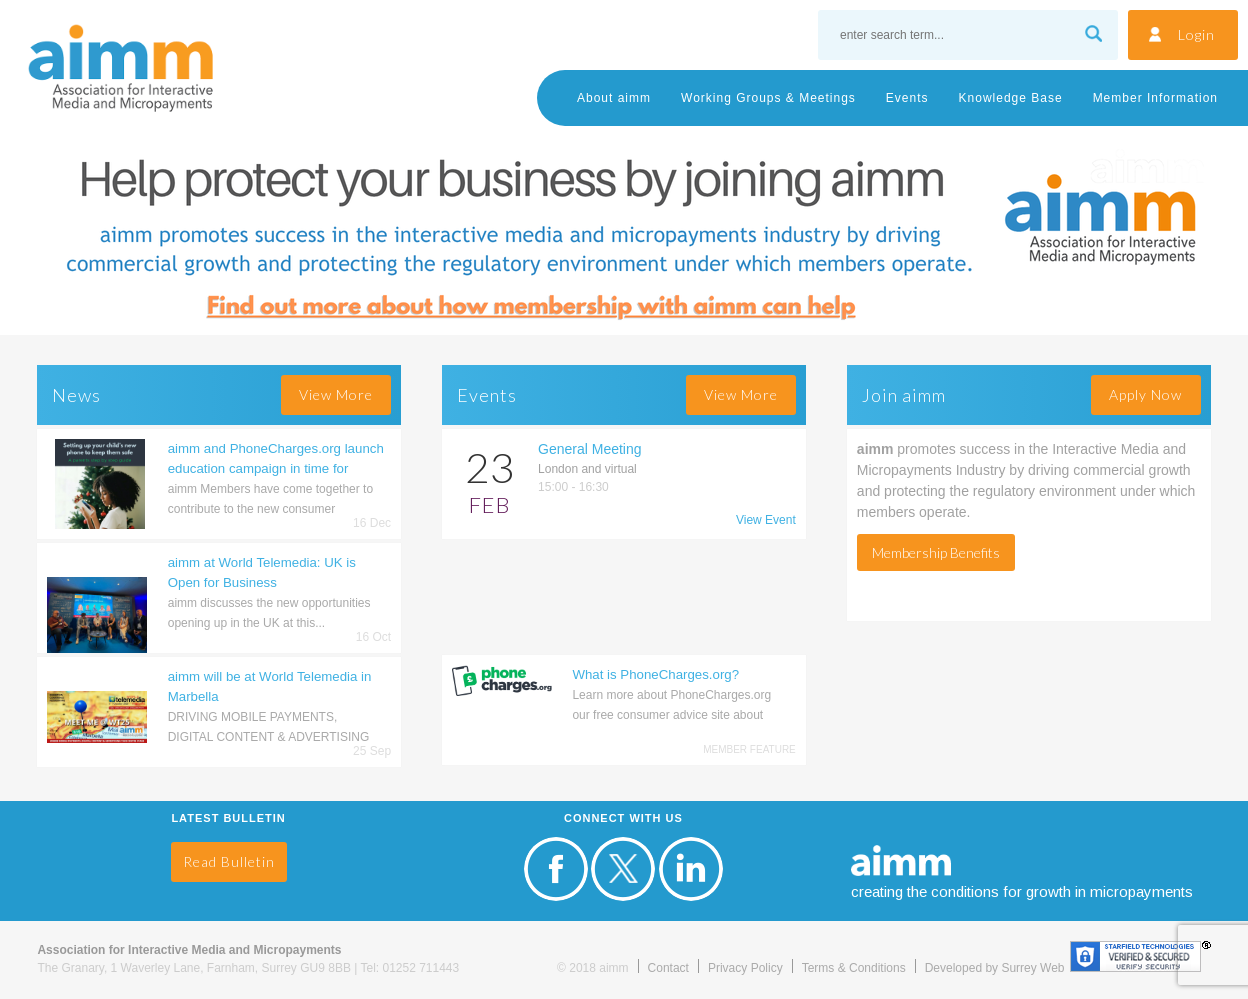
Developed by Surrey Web (995, 968)
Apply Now (1145, 394)
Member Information (1155, 98)
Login (1196, 34)
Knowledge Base (1011, 98)
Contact (668, 968)
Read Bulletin (229, 861)
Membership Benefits (936, 552)
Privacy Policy (745, 968)
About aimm (614, 98)
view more (336, 394)
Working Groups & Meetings (768, 98)
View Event (766, 520)
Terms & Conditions (854, 968)
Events (907, 98)
